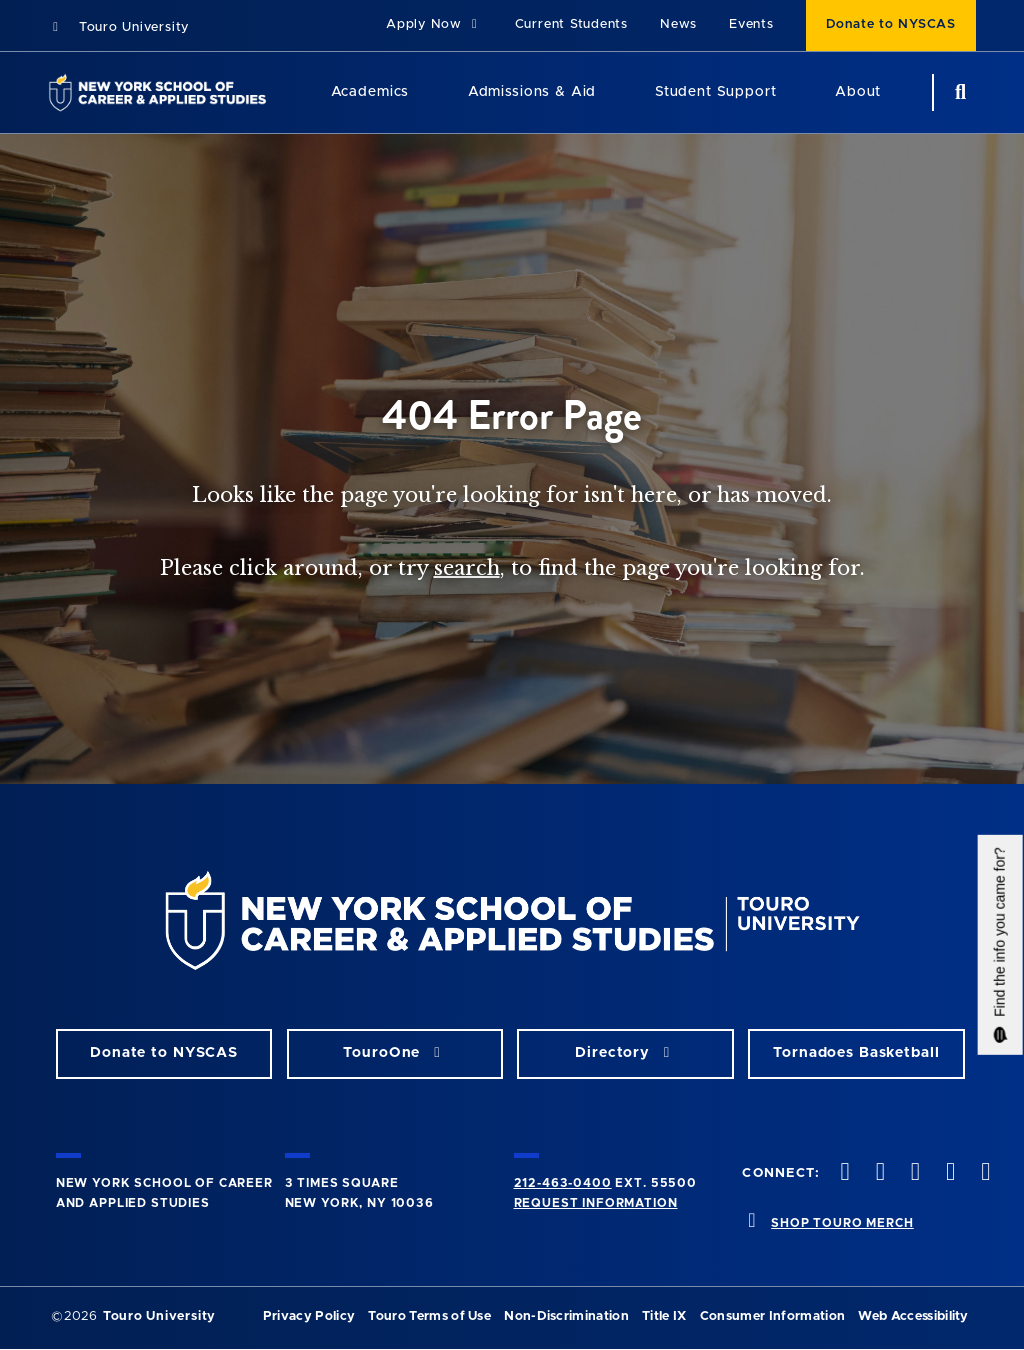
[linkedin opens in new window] (984, 1173)
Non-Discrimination (566, 1316)
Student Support (716, 92)
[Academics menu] (423, 92)
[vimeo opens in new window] (949, 1173)
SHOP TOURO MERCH (842, 1223)
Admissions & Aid (532, 92)
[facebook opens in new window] (843, 1173)
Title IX (664, 1316)
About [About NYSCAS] (858, 92)
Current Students (571, 24)
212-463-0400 (563, 1183)
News (678, 24)
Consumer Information (772, 1316)
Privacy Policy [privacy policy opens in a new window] (309, 1316)
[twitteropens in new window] (878, 1173)
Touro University (118, 27)
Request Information (596, 1203)
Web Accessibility (913, 1316)
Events (751, 24)
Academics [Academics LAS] (370, 92)
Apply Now (434, 24)
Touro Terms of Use (429, 1316)
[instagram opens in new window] (913, 1173)
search (467, 568)
